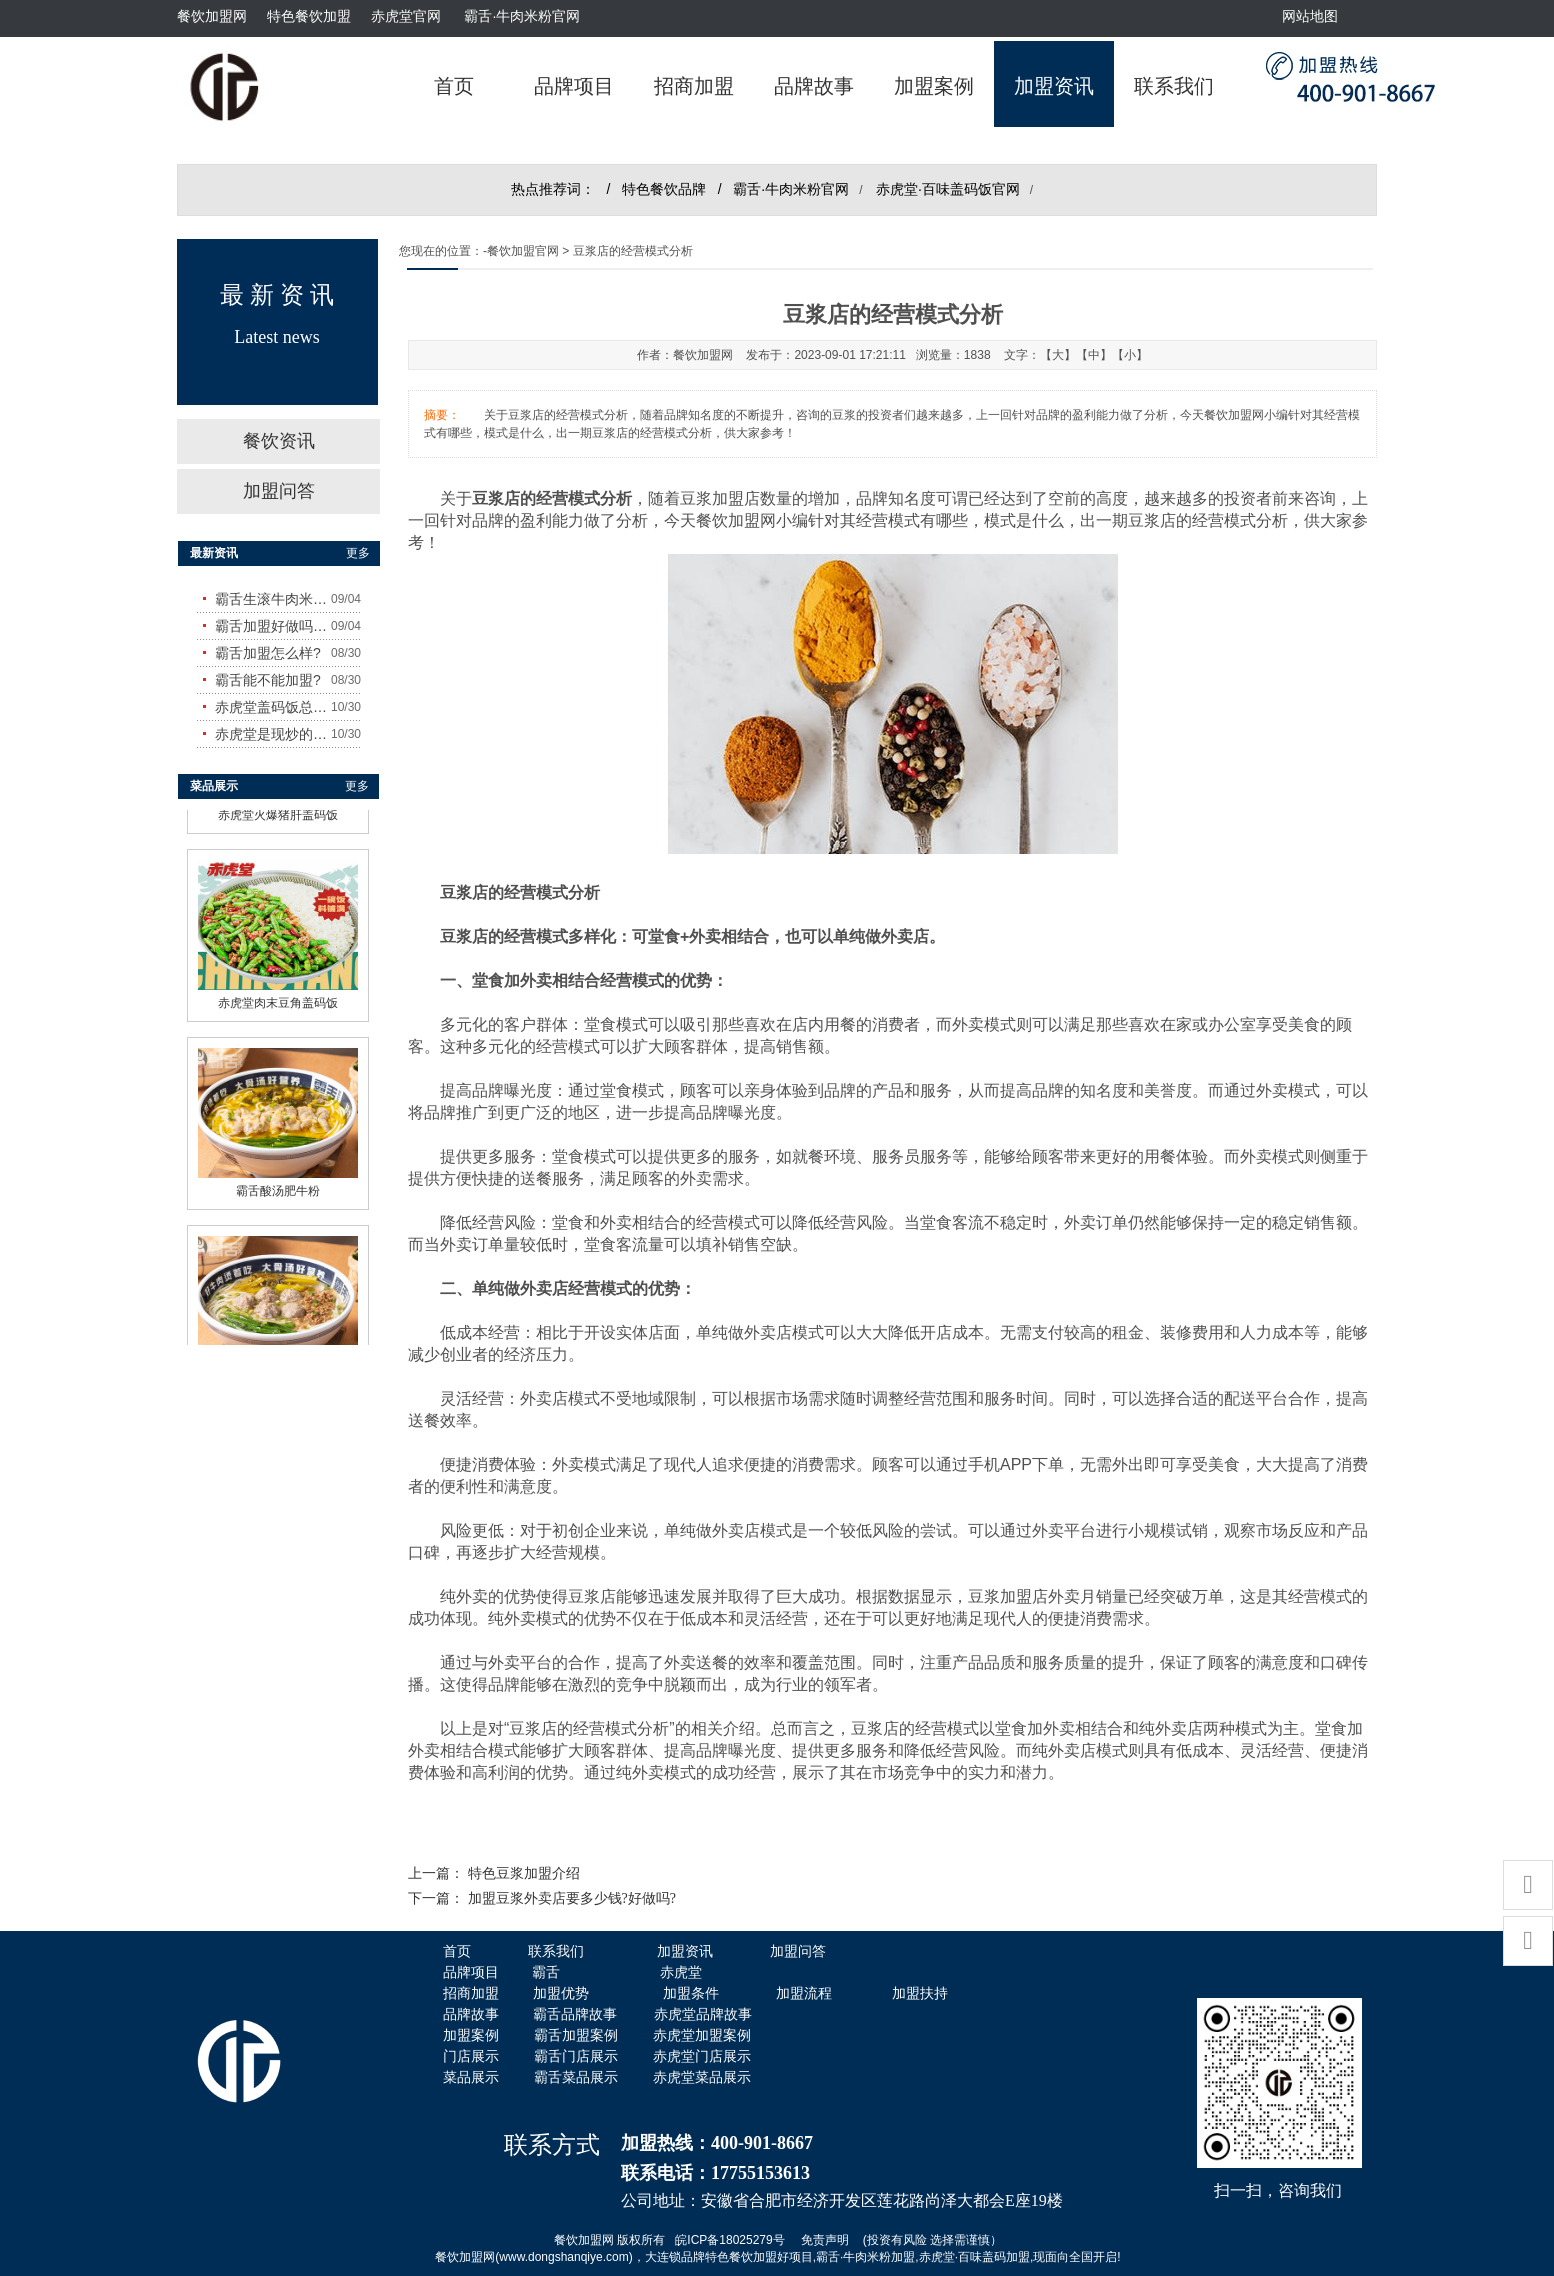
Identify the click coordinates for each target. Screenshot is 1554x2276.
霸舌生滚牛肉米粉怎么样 (273, 599)
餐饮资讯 (279, 441)
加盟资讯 (1054, 86)
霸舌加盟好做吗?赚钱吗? (273, 626)
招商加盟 (694, 86)
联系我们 (1174, 86)
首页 (454, 86)
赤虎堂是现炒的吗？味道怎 (273, 734)
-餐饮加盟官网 (521, 251)
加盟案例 (934, 86)
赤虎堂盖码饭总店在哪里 (273, 707)
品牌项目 (574, 86)
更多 (358, 553)
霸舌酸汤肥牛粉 (278, 1186)
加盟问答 (279, 491)
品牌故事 (814, 86)
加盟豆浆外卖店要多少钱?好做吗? (572, 1898)
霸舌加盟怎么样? (268, 653)
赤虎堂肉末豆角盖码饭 (278, 998)
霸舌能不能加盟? (268, 680)
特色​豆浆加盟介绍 (524, 1873)
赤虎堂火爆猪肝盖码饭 (278, 810)
